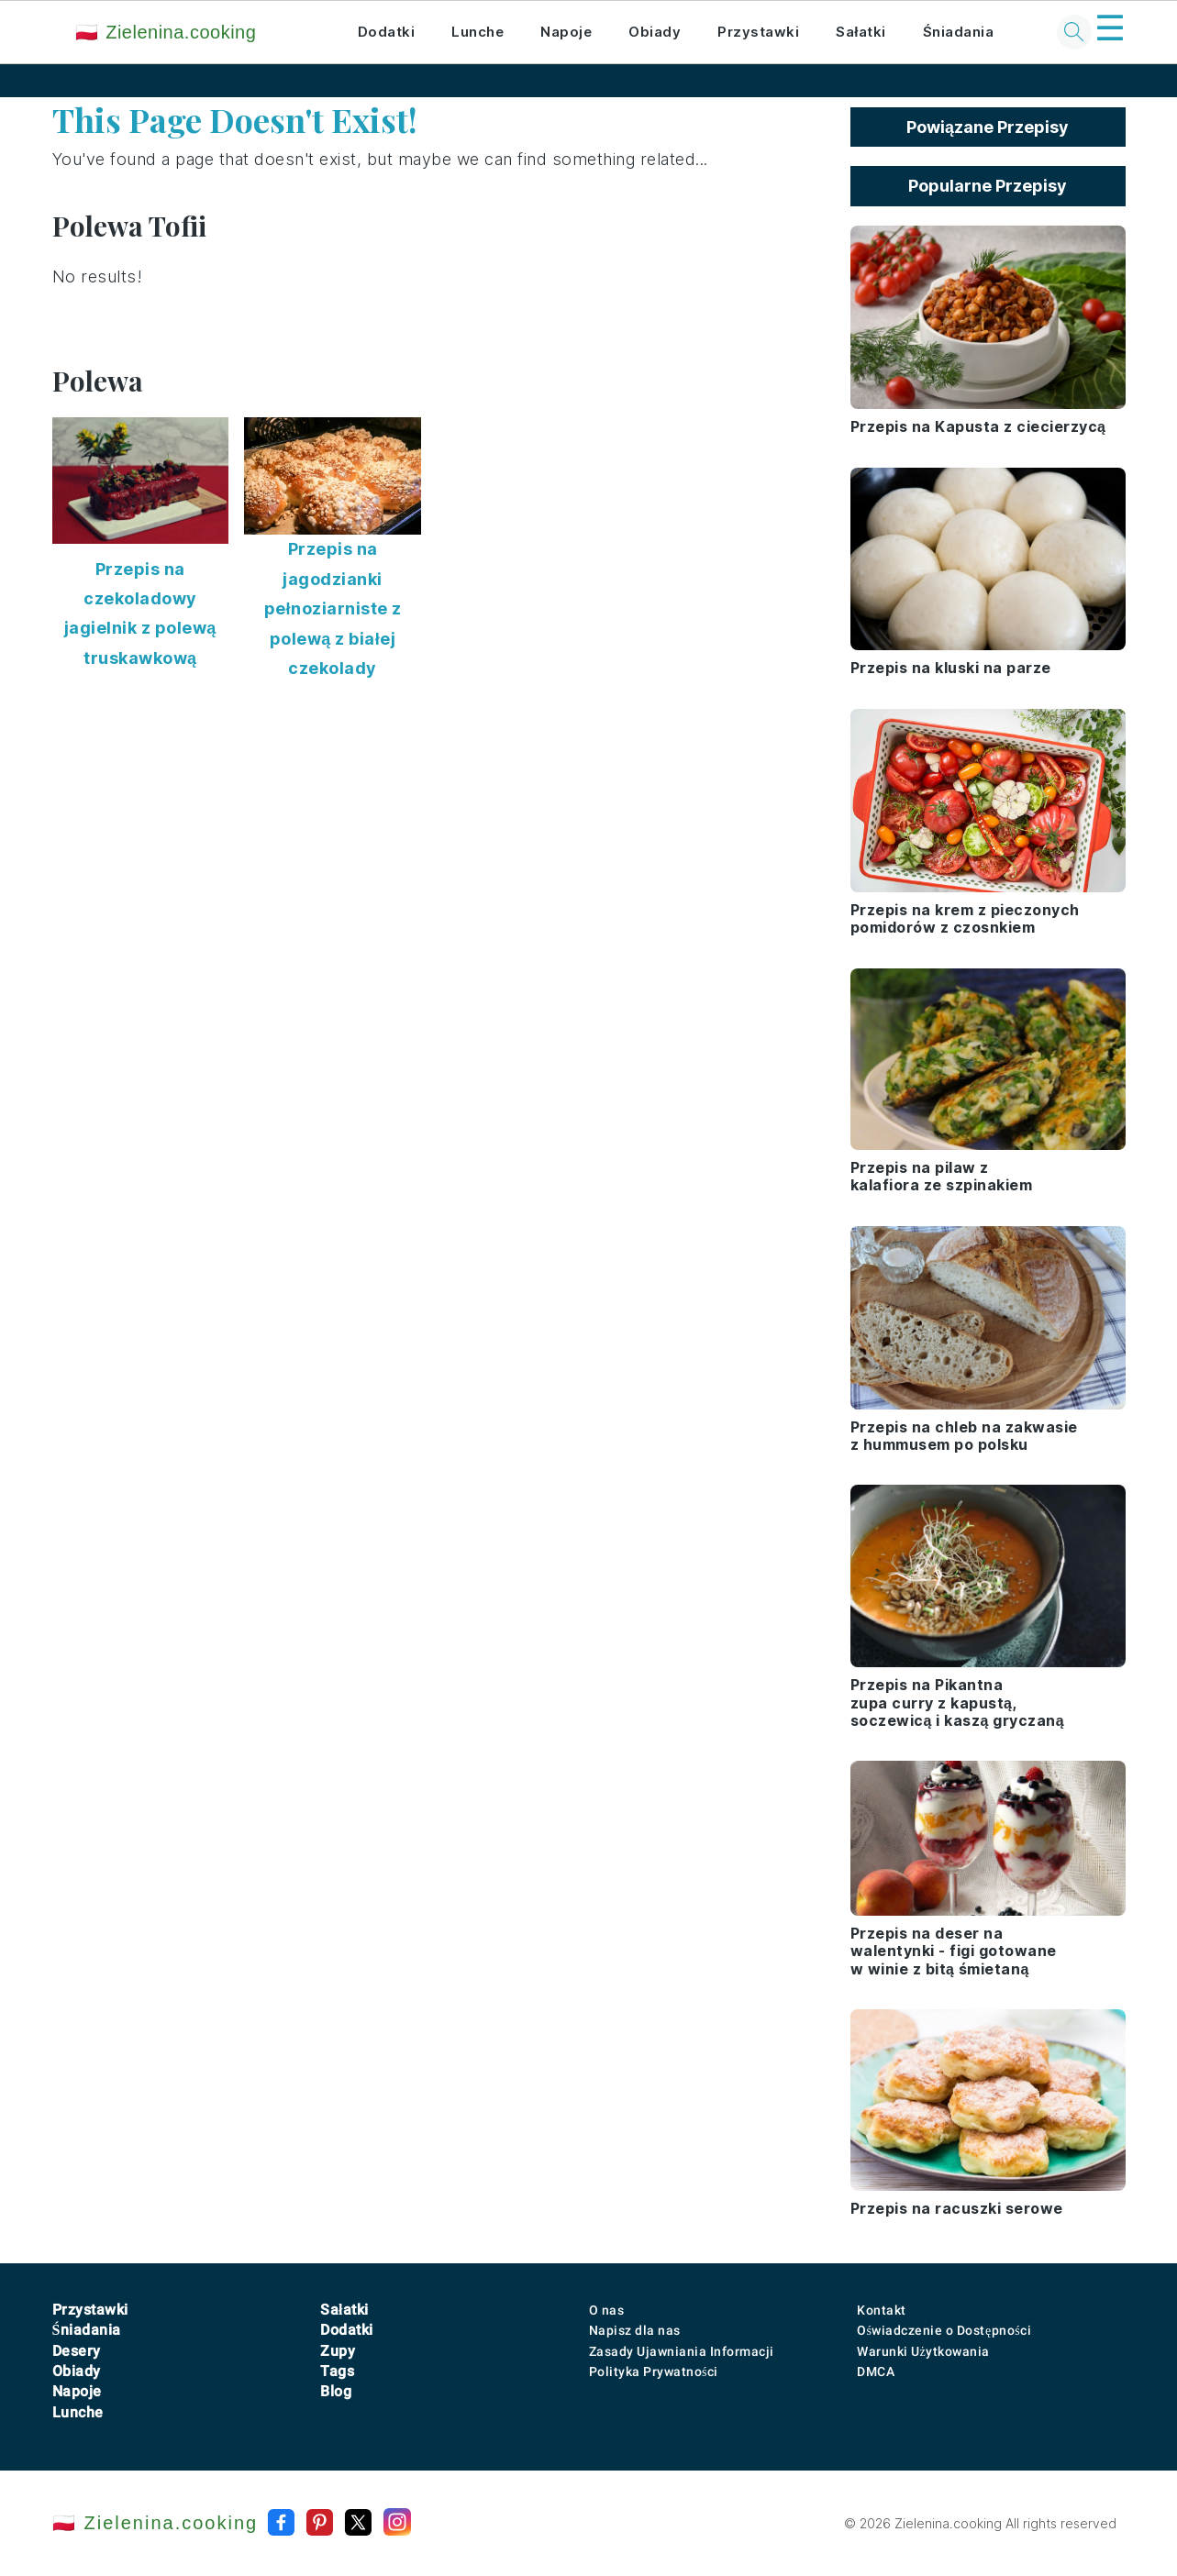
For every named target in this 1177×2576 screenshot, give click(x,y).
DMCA (875, 2371)
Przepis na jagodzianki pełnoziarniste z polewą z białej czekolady (333, 608)
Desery (76, 2351)
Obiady (654, 31)
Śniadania (958, 31)
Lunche (477, 31)
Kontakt (881, 2310)
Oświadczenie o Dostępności (944, 2330)
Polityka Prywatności (653, 2371)
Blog (335, 2391)
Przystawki (758, 31)
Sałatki (861, 31)
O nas (607, 2310)
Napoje (566, 31)
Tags (337, 2371)
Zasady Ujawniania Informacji (681, 2351)
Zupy (337, 2351)
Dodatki (387, 31)
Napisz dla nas (635, 2330)
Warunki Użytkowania (923, 2351)
